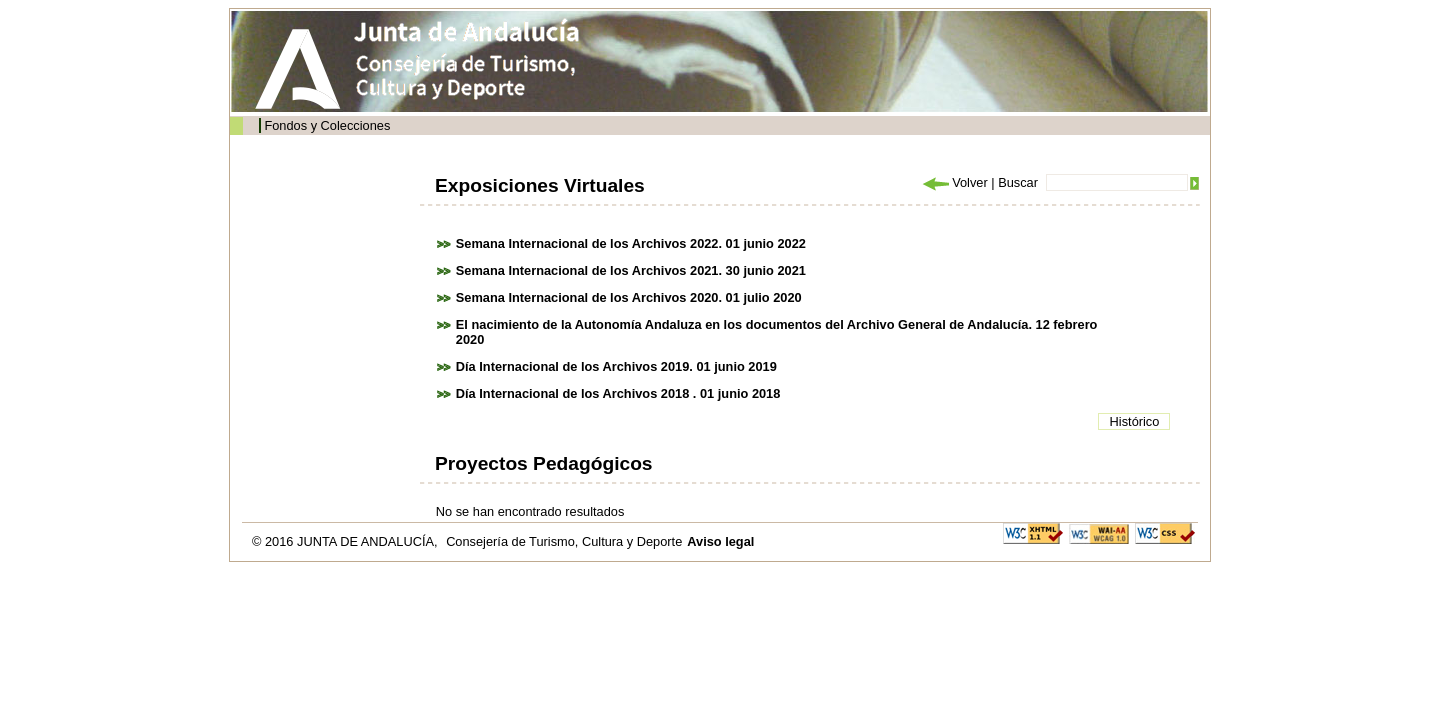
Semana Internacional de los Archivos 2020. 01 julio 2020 (629, 297)
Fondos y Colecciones (327, 125)
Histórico (1135, 421)
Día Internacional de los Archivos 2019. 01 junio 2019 (616, 366)
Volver (954, 182)
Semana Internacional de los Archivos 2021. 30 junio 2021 (631, 270)
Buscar (1018, 182)
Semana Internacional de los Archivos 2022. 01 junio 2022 (631, 243)
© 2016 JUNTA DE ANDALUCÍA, (346, 541)
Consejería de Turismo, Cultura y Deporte (564, 541)
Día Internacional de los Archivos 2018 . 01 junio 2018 (618, 393)
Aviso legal (720, 541)
